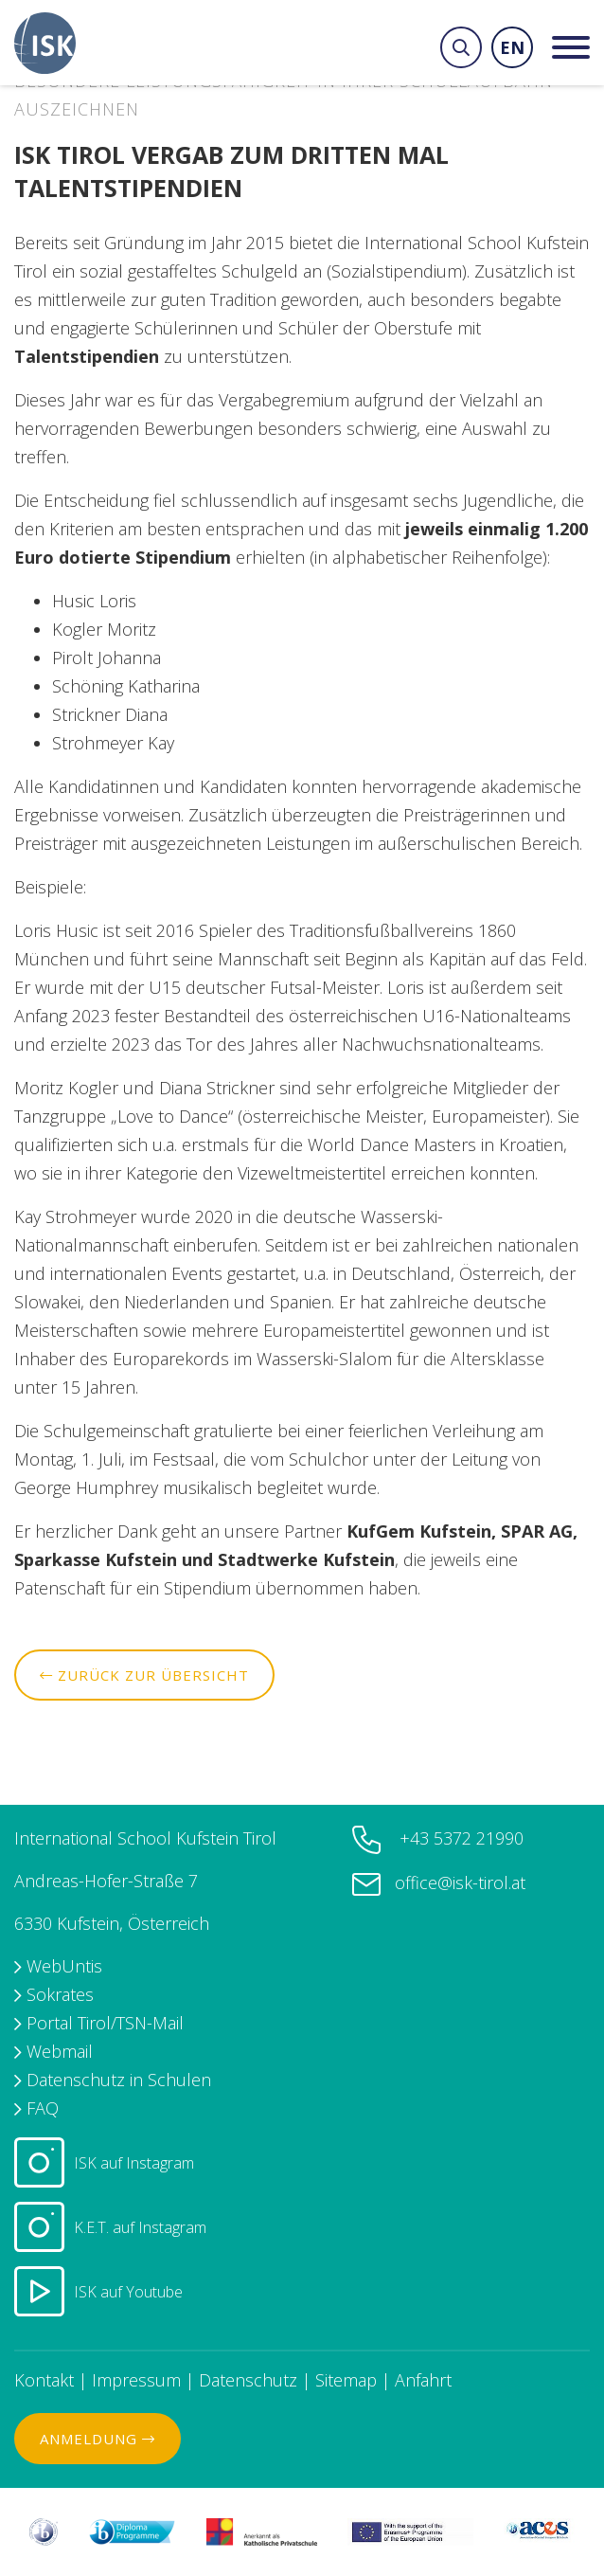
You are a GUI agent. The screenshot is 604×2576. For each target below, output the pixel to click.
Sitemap (346, 2380)
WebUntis (64, 1966)
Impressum (136, 2380)
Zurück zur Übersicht (144, 1675)
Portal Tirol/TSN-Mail (105, 2022)
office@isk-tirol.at (460, 1882)
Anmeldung (97, 2438)
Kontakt (44, 2380)
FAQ (43, 2108)
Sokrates (60, 1994)
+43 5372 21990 (459, 1838)
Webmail (60, 2051)
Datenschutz (248, 2380)
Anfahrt (423, 2380)
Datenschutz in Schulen (119, 2079)
